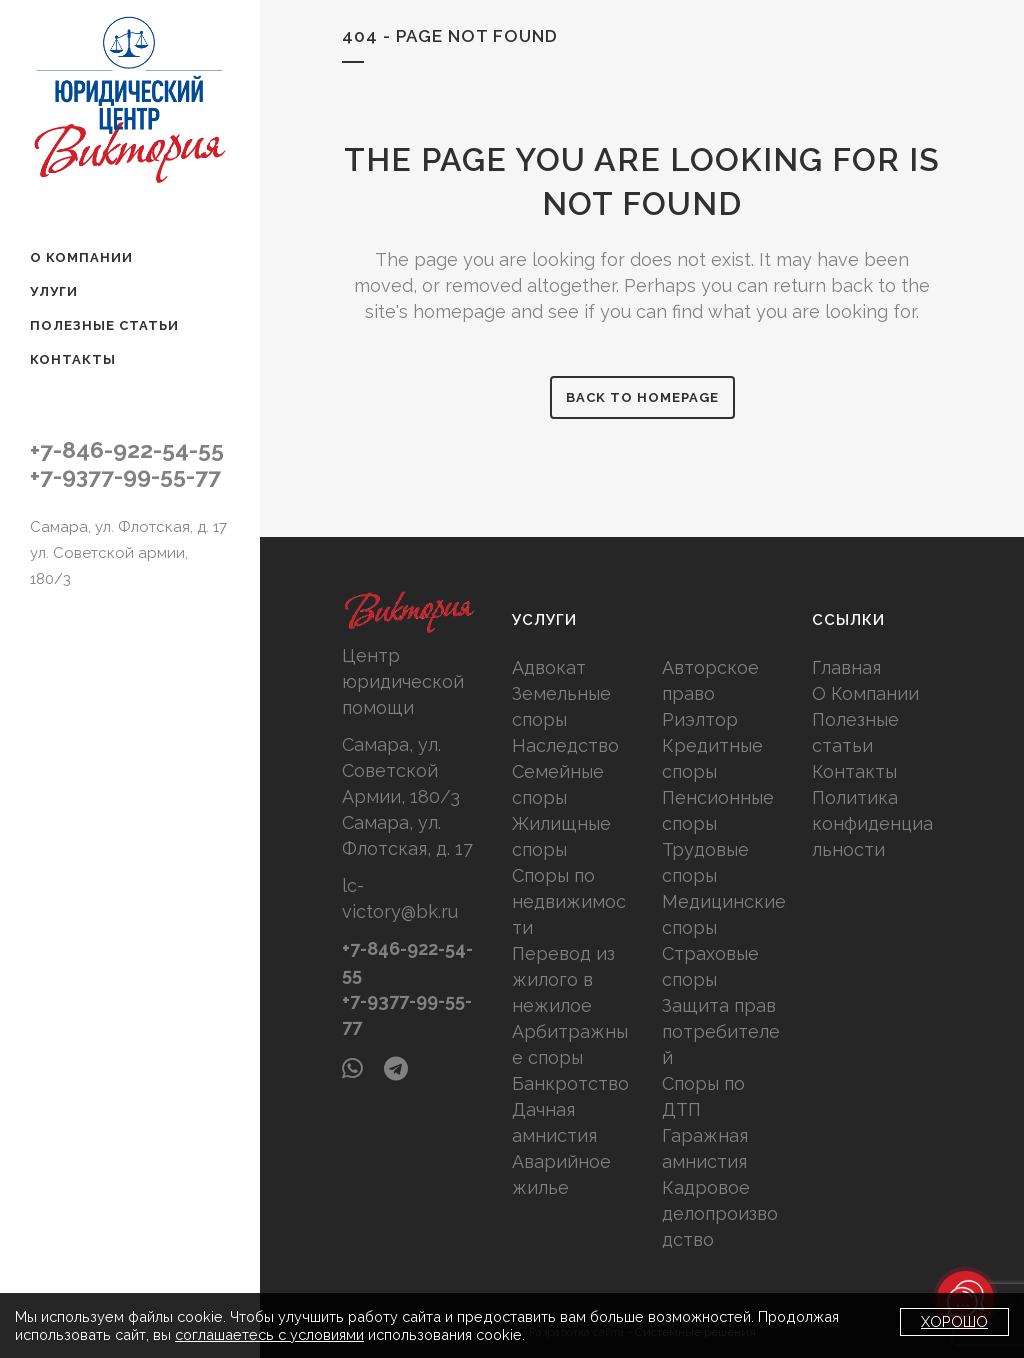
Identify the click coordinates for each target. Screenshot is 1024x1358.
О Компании (865, 693)
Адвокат (549, 667)
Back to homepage (642, 397)
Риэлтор (700, 719)
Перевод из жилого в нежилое (563, 979)
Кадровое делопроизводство (720, 1213)
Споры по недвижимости (569, 901)
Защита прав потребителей (721, 1031)
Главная (846, 667)
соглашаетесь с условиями (269, 1334)
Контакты (854, 771)
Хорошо (954, 1321)
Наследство (565, 745)
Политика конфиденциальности (872, 823)
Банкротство (570, 1083)
